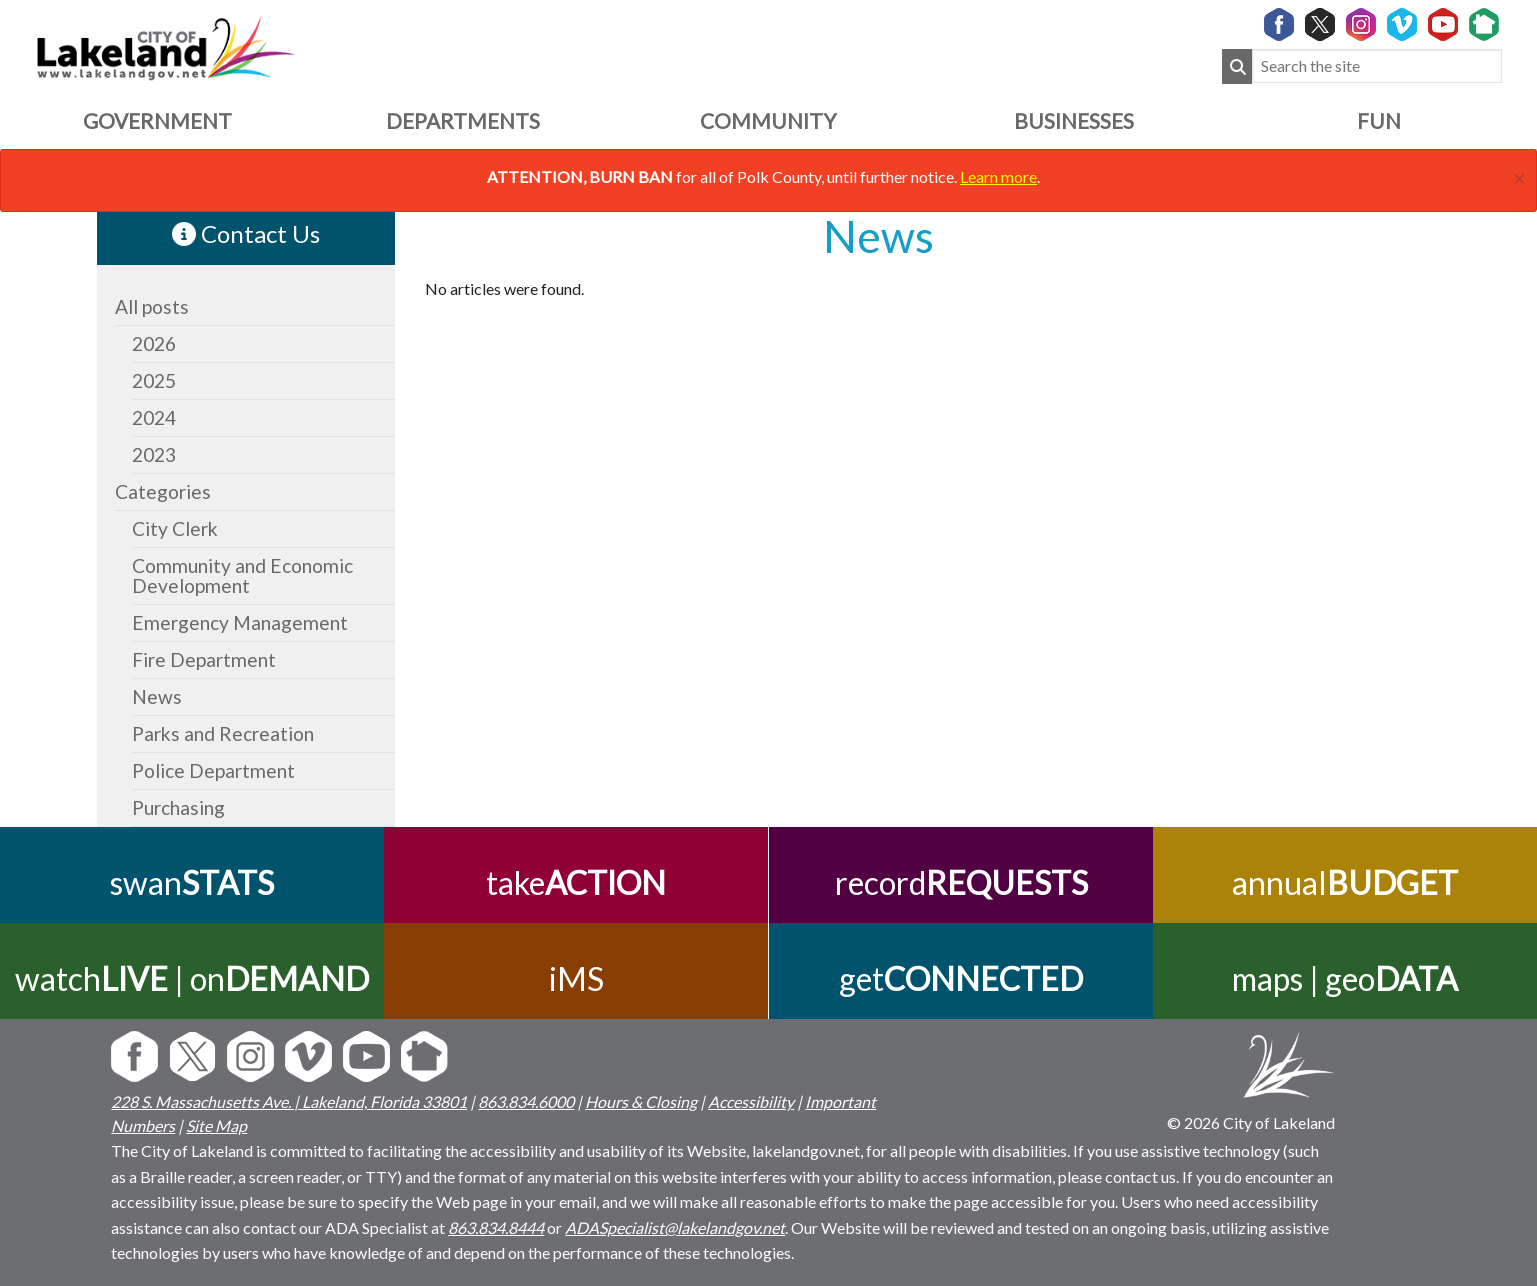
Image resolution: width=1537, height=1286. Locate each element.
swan (192, 882)
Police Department (213, 770)
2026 (154, 343)
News (157, 696)
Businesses (1074, 120)
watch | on (192, 978)
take (576, 882)
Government (157, 120)
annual (1345, 882)
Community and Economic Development (242, 575)
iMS (576, 978)
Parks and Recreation (223, 733)
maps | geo (1345, 978)
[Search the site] (1377, 66)
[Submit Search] (1237, 66)
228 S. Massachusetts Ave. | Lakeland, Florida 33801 (289, 1101)
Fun (1379, 120)
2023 (154, 454)
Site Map (216, 1125)
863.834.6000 (526, 1101)
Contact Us (246, 233)
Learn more (998, 176)
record (960, 882)
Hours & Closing (641, 1101)
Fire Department (204, 659)
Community (768, 120)
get (961, 978)
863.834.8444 (496, 1227)
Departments (463, 120)
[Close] (1519, 175)
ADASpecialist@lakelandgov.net (675, 1227)
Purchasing (178, 807)
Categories (163, 491)
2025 (154, 380)
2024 (154, 417)
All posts (152, 306)
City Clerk (175, 528)
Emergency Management (240, 622)
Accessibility (751, 1101)
